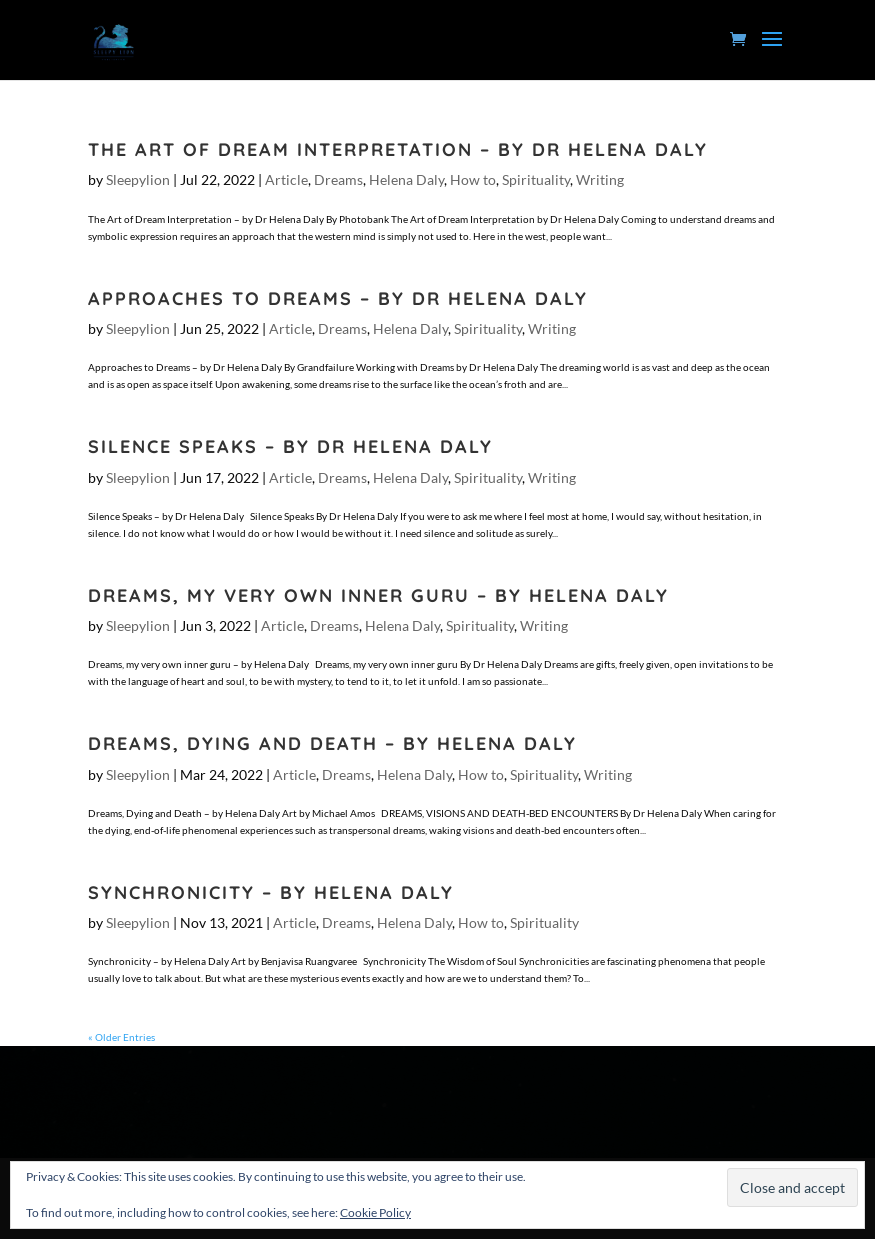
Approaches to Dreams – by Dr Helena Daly (338, 298)
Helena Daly (406, 179)
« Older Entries (121, 1037)
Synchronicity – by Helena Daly (271, 892)
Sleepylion (138, 179)
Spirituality (536, 179)
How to (473, 179)
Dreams (338, 179)
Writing (600, 179)
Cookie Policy (375, 1212)
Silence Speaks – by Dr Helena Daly (290, 446)
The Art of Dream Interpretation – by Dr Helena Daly (398, 149)
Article (286, 179)
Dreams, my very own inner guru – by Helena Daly (378, 595)
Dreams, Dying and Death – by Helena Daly (332, 743)
